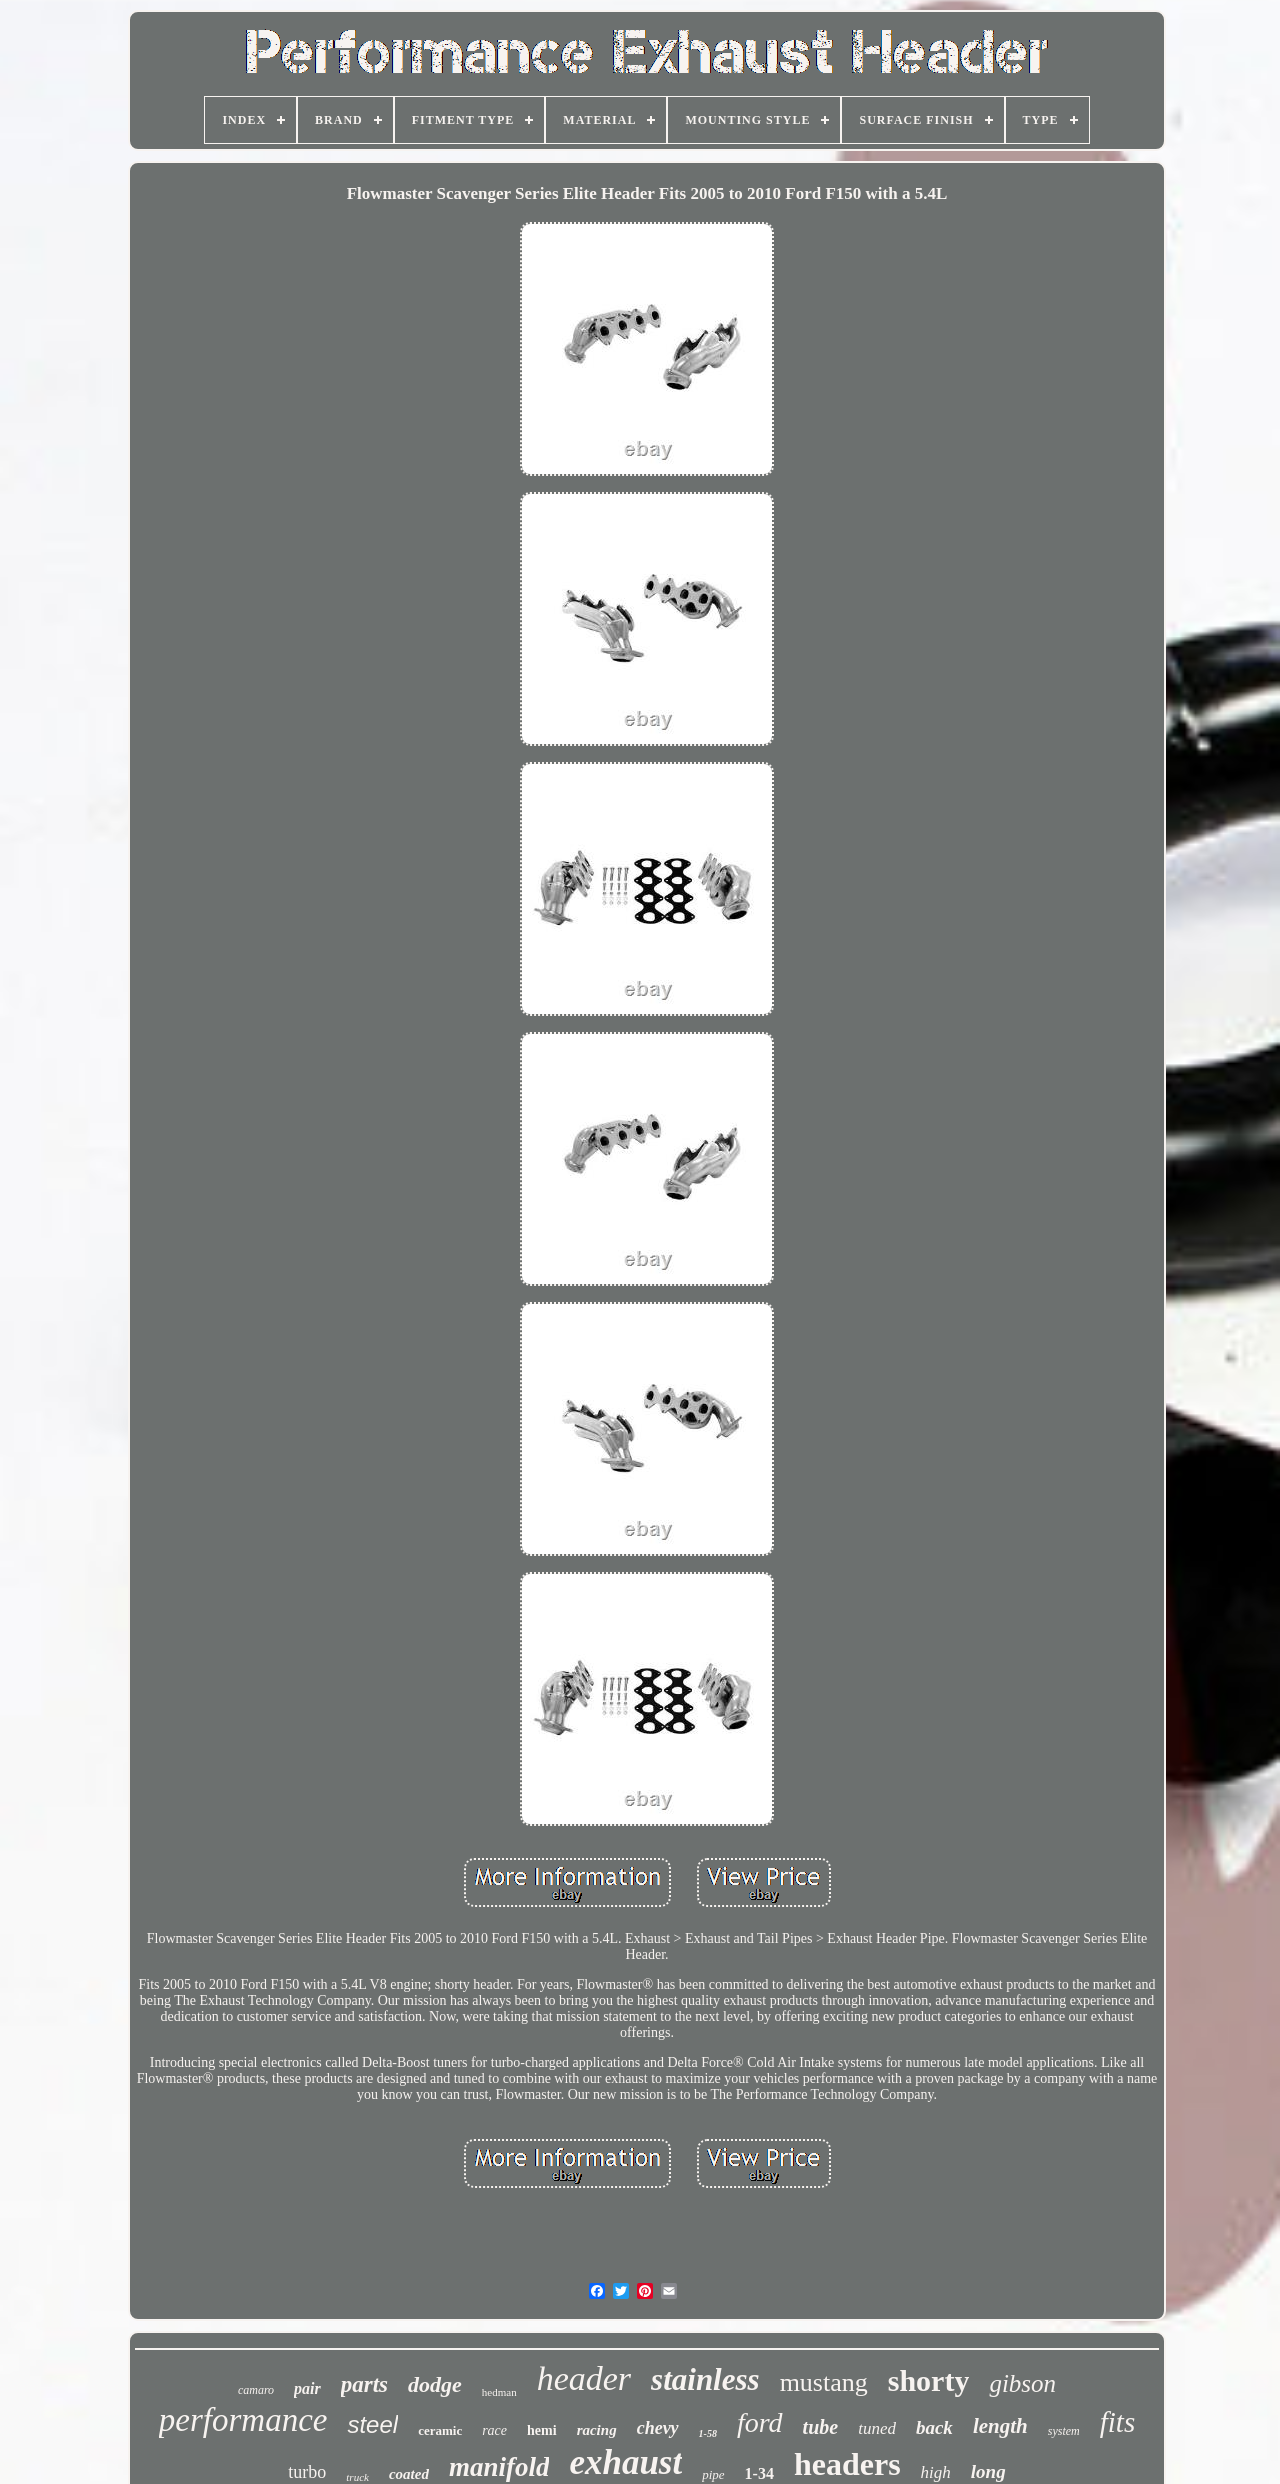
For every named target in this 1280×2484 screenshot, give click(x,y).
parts (364, 2384)
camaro (256, 2390)
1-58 (708, 2433)
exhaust (625, 2462)
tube (821, 2427)
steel (372, 2424)
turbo (307, 2472)
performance (243, 2420)
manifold (499, 2467)
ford (760, 2422)
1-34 (759, 2473)
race (494, 2430)
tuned (877, 2428)
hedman (499, 2392)
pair (307, 2388)
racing (597, 2430)
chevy (658, 2428)
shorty (929, 2380)
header (584, 2378)
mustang (824, 2382)
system (1064, 2431)
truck (357, 2477)
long (988, 2471)
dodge (435, 2384)
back (934, 2427)
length (1000, 2426)
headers (847, 2464)
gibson (1022, 2383)
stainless (705, 2379)
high (936, 2472)
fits (1117, 2422)
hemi (542, 2430)
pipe (713, 2474)
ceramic (440, 2430)
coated (409, 2474)
